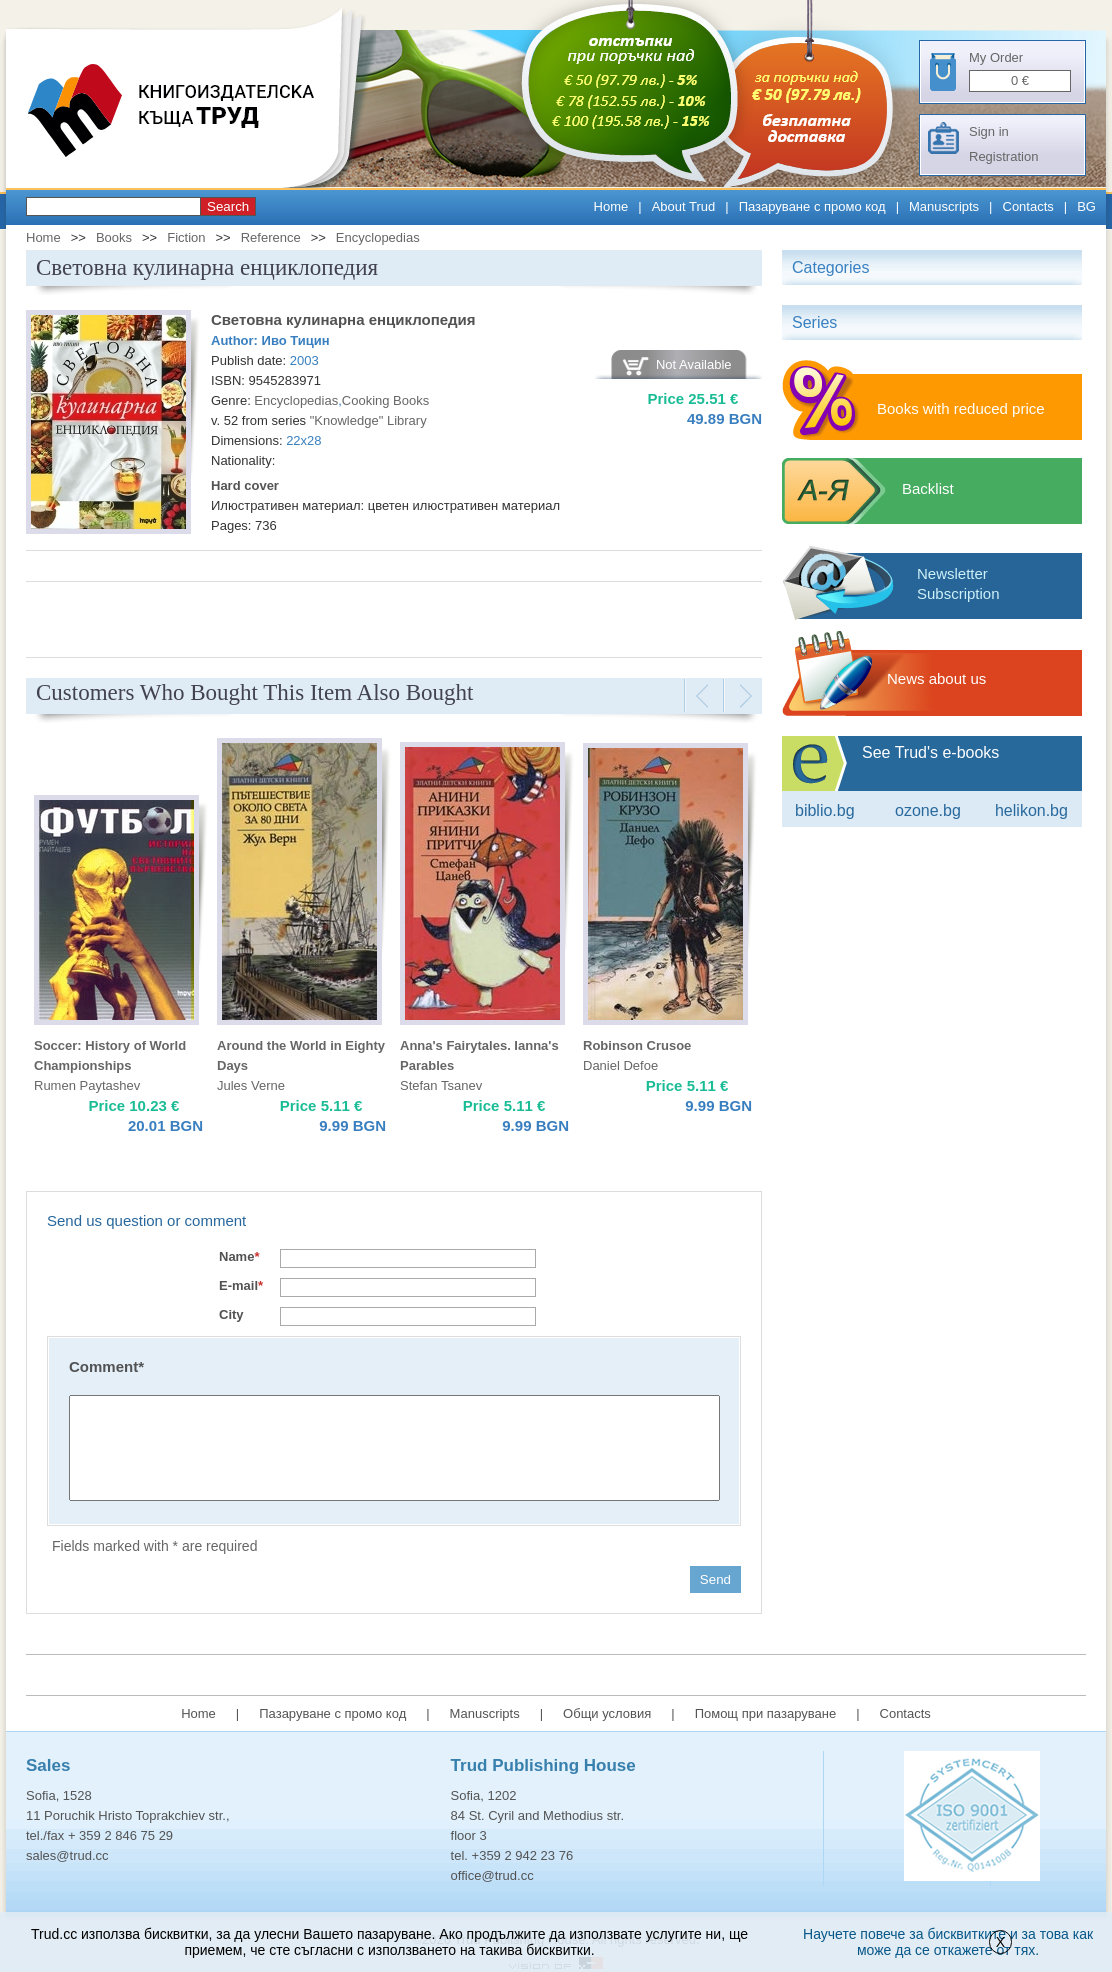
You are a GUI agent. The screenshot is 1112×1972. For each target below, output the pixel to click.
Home (611, 206)
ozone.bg (928, 810)
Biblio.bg (825, 810)
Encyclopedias (378, 237)
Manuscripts (944, 206)
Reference (271, 237)
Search (228, 206)
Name (239, 1256)
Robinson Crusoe (637, 1045)
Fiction (186, 237)
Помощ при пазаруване (766, 1713)
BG (1086, 206)
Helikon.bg (1031, 810)
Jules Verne (251, 1085)
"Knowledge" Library (368, 420)
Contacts (1028, 206)
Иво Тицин (296, 340)
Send (715, 1579)
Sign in (989, 131)
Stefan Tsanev (441, 1085)
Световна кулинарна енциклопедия (343, 319)
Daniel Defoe (620, 1065)
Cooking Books (385, 400)
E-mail (241, 1285)
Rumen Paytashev (87, 1085)
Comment (106, 1366)
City (231, 1314)
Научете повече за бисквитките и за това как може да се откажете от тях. (948, 1942)
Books (114, 237)
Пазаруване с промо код (812, 206)
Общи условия (607, 1713)
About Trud (684, 206)
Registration (1003, 156)
